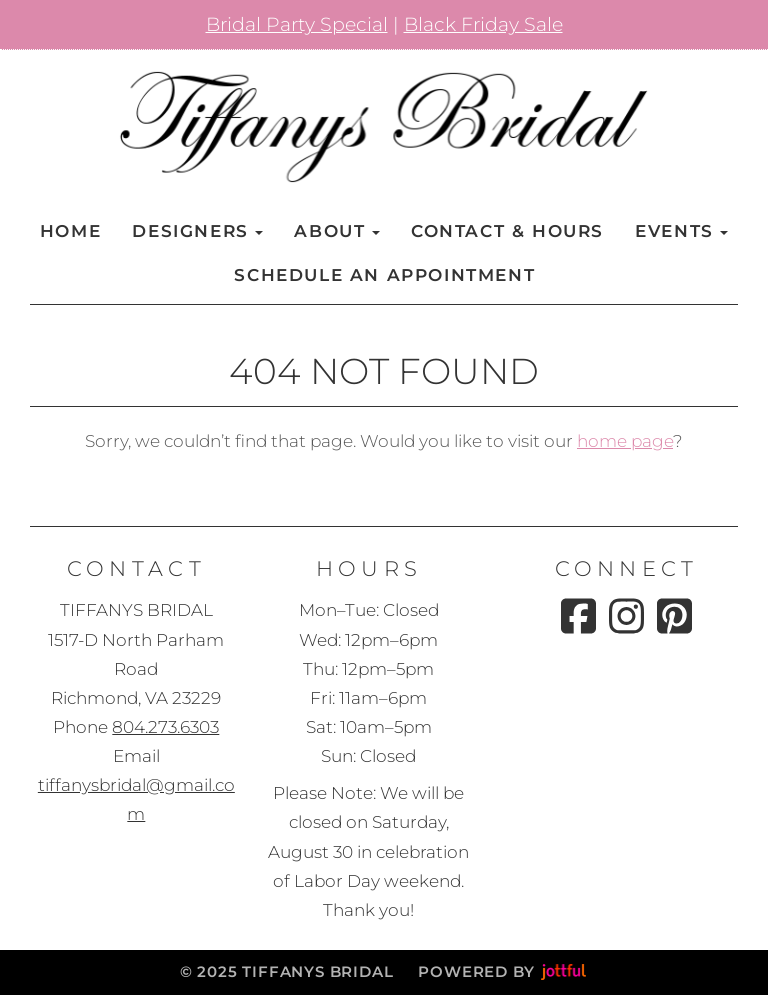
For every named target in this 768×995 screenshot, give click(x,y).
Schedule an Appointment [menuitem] (384, 275)
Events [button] (681, 231)
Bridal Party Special (297, 24)
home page (625, 441)
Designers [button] (197, 231)
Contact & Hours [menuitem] (507, 231)
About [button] (336, 231)
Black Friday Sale (483, 24)
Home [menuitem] (70, 231)
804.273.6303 (165, 727)
